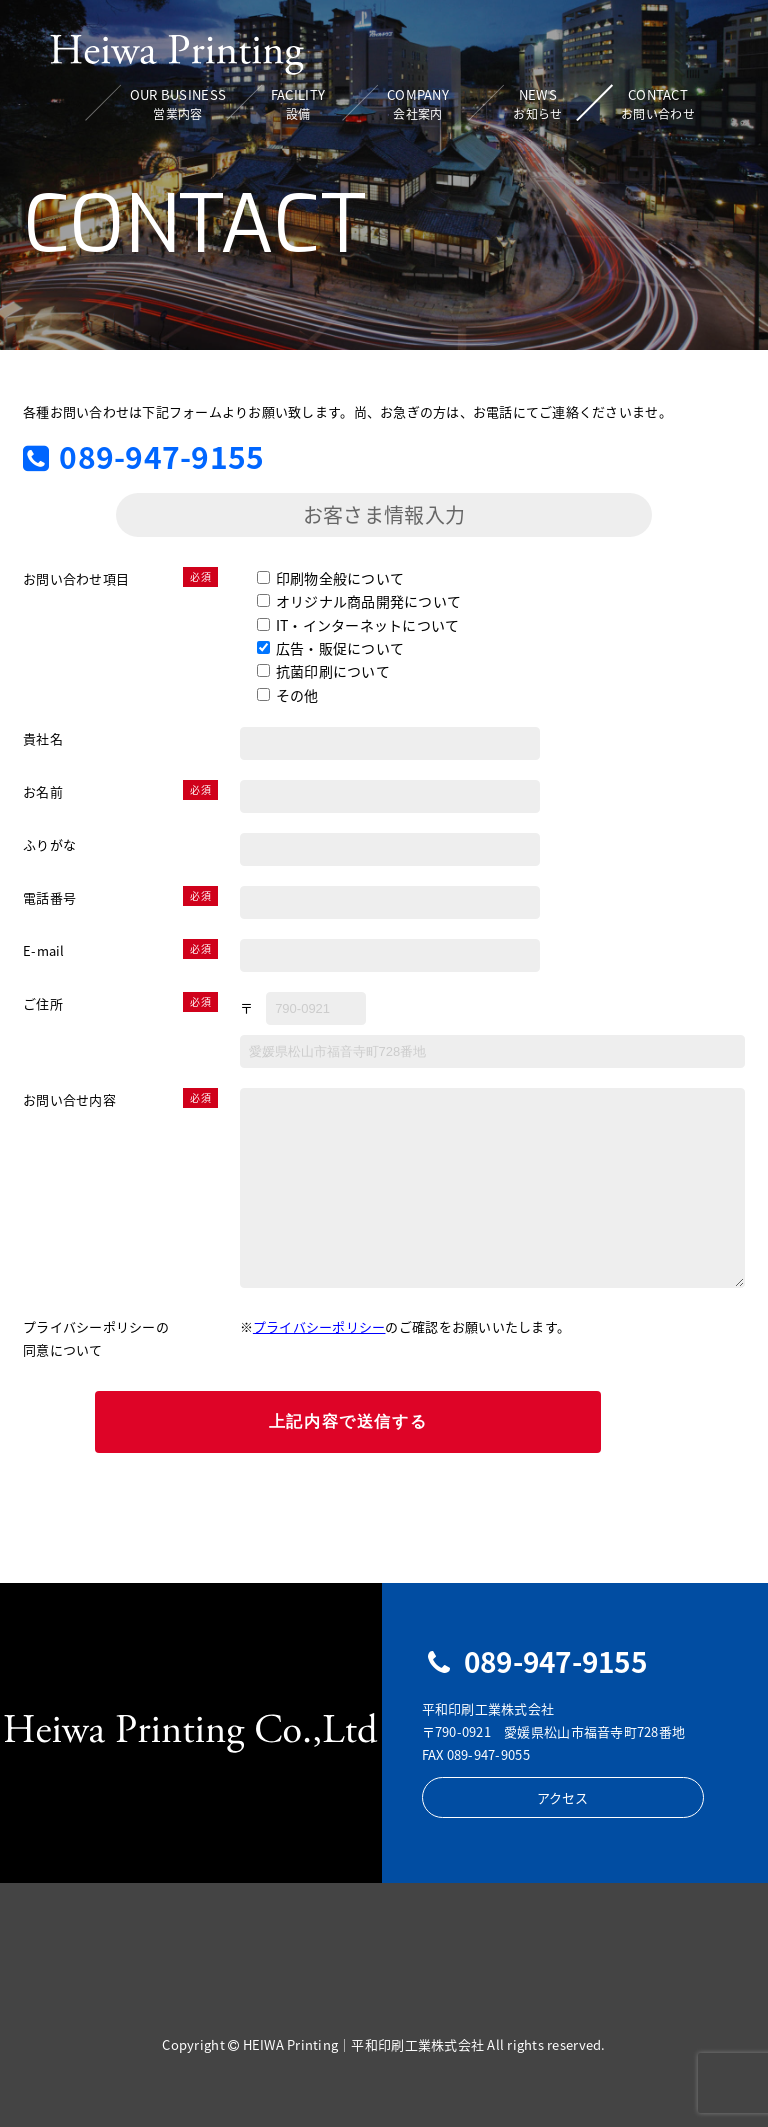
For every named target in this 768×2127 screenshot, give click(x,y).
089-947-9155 (143, 457)
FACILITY (298, 104)
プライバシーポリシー (319, 1326)
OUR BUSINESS (178, 104)
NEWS (537, 104)
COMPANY (418, 104)
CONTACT (658, 104)
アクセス (563, 1797)
